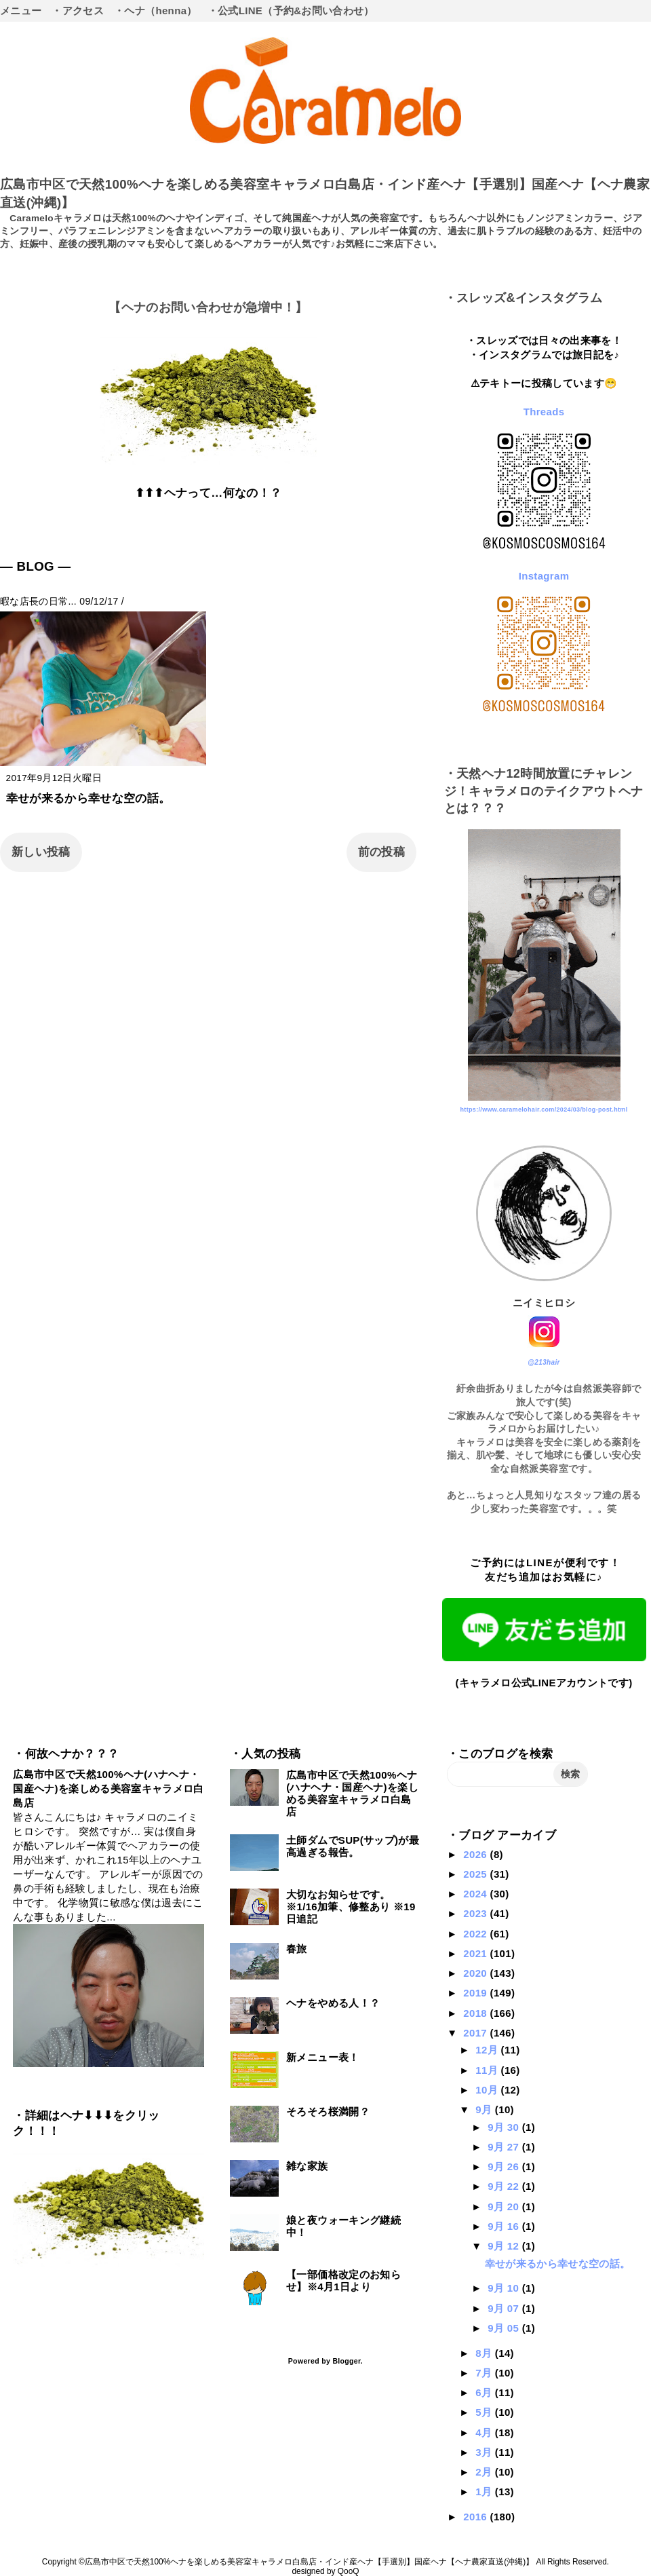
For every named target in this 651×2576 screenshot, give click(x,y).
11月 (487, 2070)
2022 (476, 1933)
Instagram (544, 576)
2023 (476, 1913)
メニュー (20, 10)
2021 (476, 1953)
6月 (485, 2392)
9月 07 (504, 2308)
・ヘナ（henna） (155, 10)
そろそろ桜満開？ (328, 2111)
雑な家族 (307, 2166)
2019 (476, 1993)
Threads (544, 411)
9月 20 (504, 2206)
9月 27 (504, 2147)
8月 (485, 2353)
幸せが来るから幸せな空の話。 (88, 798)
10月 (487, 2090)
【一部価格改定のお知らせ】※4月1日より (343, 2280)
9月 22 (504, 2186)
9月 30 (504, 2127)
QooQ (348, 2571)
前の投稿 (381, 852)
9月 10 (504, 2288)
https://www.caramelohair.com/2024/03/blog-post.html (543, 1109)
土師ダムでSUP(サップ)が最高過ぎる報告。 (352, 1846)
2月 (485, 2472)
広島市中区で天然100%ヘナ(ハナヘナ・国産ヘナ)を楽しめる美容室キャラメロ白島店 (108, 1788)
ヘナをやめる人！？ (333, 2003)
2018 (476, 2013)
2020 (476, 1973)
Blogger (346, 2361)
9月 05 (504, 2328)
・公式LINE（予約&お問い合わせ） (291, 10)
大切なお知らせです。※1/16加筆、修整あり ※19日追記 (351, 1907)
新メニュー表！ (322, 2057)
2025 (476, 1874)
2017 (476, 2033)
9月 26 (504, 2166)
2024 (476, 1893)
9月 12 (504, 2246)
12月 (487, 2050)
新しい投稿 (41, 852)
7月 (485, 2373)
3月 (485, 2452)
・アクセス (78, 10)
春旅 (296, 1948)
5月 (485, 2412)
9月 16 (504, 2226)
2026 (476, 1854)
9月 (485, 2109)
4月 (485, 2432)
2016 (476, 2516)
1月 (485, 2491)
